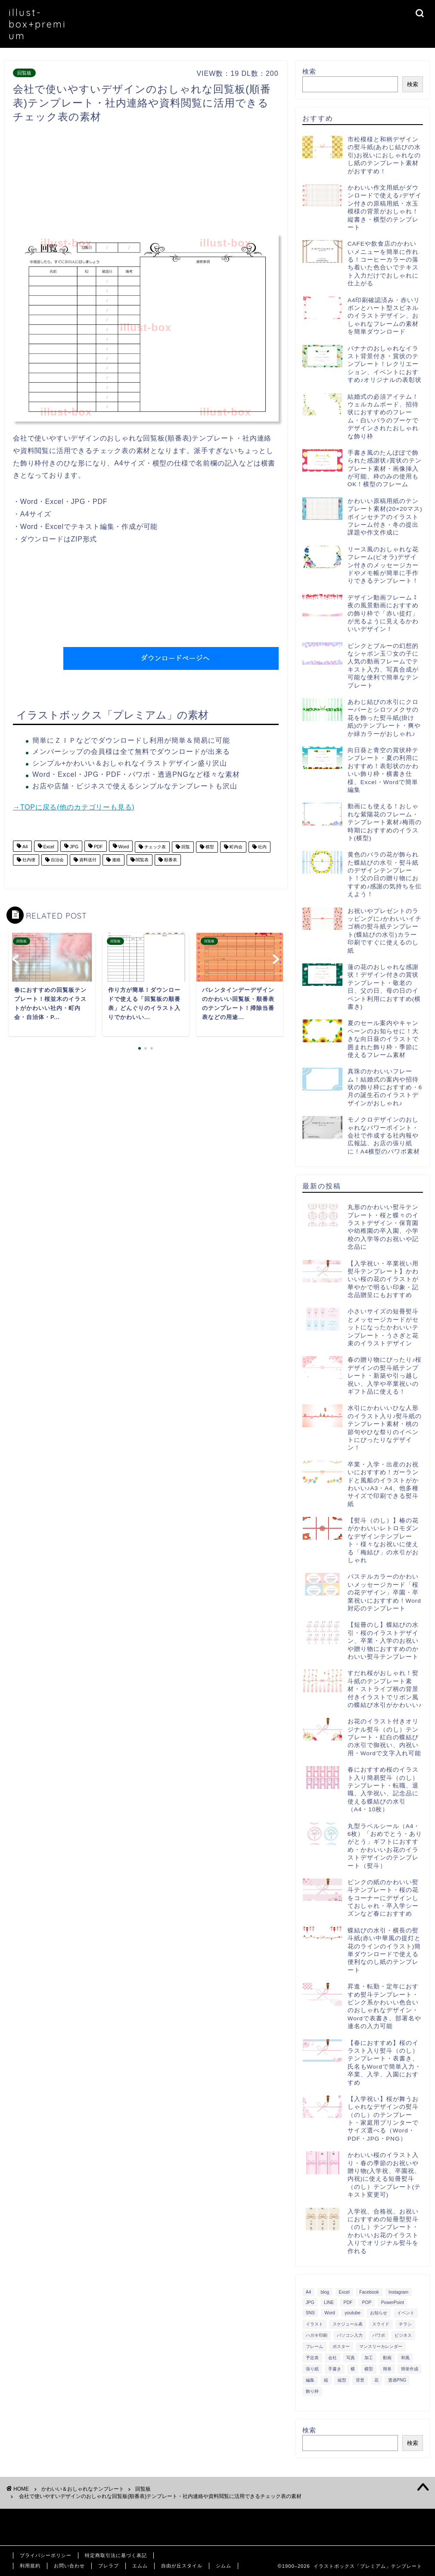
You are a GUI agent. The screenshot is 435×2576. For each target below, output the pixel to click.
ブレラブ (108, 2565)
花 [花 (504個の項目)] (376, 2380)
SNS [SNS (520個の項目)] (310, 2312)
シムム (223, 2565)
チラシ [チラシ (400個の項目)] (405, 2324)
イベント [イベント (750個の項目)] (405, 2312)
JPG (73, 846)
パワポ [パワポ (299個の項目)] (378, 2335)
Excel (48, 846)
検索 (309, 71)
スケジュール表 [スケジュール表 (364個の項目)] (347, 2324)
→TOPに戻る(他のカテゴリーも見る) (73, 807)
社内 (262, 846)
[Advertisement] (169, 181)
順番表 (170, 859)
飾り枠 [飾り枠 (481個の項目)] (312, 2391)
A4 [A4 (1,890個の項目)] (308, 2292)
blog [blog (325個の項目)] (325, 2292)
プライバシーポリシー (45, 2555)
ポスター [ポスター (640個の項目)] (341, 2346)
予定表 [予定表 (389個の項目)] (312, 2357)
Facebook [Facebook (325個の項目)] (369, 2292)
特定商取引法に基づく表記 (116, 2555)
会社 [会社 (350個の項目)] (332, 2357)
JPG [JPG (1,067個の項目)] (310, 2302)
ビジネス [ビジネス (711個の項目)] (403, 2335)
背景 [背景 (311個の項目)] (360, 2380)
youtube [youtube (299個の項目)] (352, 2312)
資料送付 (87, 859)
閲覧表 (142, 859)
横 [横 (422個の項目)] (353, 2369)
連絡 (116, 859)
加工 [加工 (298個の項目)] (368, 2357)
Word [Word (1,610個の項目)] (329, 2312)
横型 (209, 846)
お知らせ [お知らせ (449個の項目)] (378, 2312)
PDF (98, 846)
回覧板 (24, 72)
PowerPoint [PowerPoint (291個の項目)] (392, 2302)
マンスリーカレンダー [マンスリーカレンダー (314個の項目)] (380, 2346)
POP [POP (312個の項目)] (366, 2302)
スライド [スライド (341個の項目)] (380, 2324)
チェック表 (154, 846)
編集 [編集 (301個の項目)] (310, 2380)
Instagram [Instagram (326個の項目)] (398, 2292)
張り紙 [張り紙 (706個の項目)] (312, 2369)
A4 (24, 846)
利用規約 (30, 2565)
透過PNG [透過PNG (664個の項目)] (397, 2380)
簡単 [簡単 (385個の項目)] (387, 2369)
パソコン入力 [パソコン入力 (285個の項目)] (350, 2335)
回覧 (185, 846)
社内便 (28, 859)
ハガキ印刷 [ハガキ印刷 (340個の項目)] (316, 2335)
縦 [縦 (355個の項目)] (326, 2380)
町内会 (235, 846)
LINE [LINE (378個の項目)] (329, 2302)
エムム (140, 2565)
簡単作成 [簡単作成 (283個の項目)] (409, 2369)
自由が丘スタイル (181, 2565)
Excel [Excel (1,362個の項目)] (344, 2292)
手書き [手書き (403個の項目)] (334, 2369)
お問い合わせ (69, 2565)
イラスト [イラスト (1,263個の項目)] (314, 2324)
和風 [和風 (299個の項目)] (405, 2357)
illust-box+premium (37, 23)
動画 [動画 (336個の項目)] (387, 2357)
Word (123, 846)
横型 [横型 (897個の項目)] (368, 2369)
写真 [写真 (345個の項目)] (350, 2357)
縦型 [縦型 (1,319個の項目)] (342, 2380)
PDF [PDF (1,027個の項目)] (347, 2302)
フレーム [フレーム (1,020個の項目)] (314, 2346)
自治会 (57, 859)
